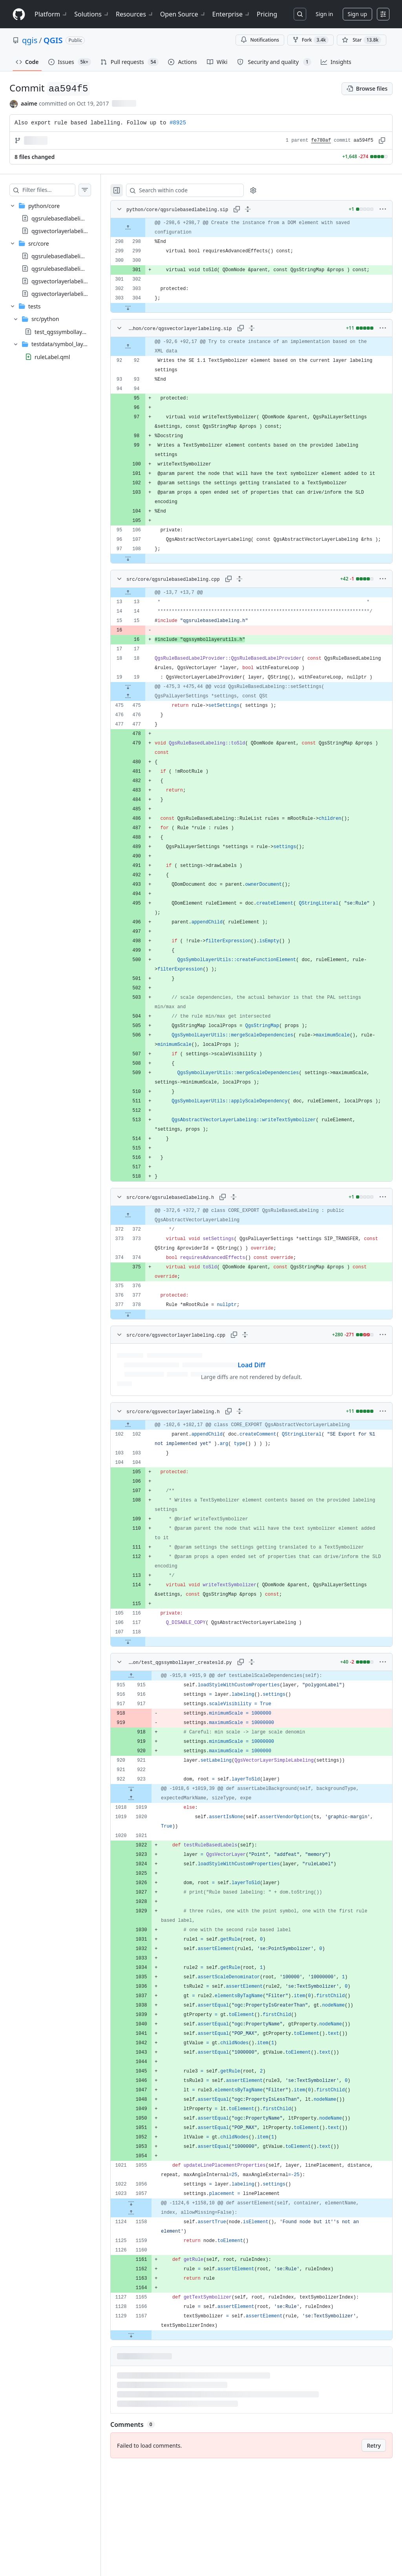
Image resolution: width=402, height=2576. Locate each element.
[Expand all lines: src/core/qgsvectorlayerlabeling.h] (255, 1486)
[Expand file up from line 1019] (146, 1873)
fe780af (321, 140)
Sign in (324, 14)
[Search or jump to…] (300, 14)
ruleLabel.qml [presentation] (52, 356)
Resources (135, 14)
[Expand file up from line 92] (143, 356)
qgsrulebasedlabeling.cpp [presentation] (64, 256)
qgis (29, 40)
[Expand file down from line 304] (143, 317)
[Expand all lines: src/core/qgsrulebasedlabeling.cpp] (255, 607)
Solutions (92, 14)
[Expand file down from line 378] (143, 1389)
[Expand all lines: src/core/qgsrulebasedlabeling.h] (249, 1272)
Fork (310, 40)
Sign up (357, 14)
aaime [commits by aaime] (29, 103)
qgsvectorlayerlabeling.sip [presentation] (65, 231)
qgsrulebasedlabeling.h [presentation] (61, 268)
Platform (51, 14)
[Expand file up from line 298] (143, 227)
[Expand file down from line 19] (143, 752)
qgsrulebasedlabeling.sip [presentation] (63, 218)
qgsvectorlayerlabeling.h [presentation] (63, 293)
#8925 (178, 123)
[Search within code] (197, 190)
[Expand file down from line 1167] (146, 2410)
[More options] (382, 209)
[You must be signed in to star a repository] (361, 40)
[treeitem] (58, 218)
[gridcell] (259, 227)
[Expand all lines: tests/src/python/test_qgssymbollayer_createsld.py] (259, 1737)
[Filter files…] (56, 190)
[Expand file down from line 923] (146, 1864)
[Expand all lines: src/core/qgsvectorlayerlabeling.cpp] (259, 1410)
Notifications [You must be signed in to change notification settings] (260, 39)
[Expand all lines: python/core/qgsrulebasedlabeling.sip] (259, 209)
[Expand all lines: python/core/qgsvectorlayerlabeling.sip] (259, 337)
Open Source (183, 14)
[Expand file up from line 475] (143, 762)
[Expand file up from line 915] (146, 1751)
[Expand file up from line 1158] (146, 2288)
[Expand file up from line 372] (143, 1290)
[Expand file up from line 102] (143, 1500)
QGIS (53, 40)
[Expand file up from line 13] (143, 621)
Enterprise (231, 14)
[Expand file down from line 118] (143, 1717)
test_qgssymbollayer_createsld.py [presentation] (78, 331)
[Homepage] (19, 14)
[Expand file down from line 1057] (146, 2278)
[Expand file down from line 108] (143, 586)
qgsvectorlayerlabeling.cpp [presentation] (66, 281)
